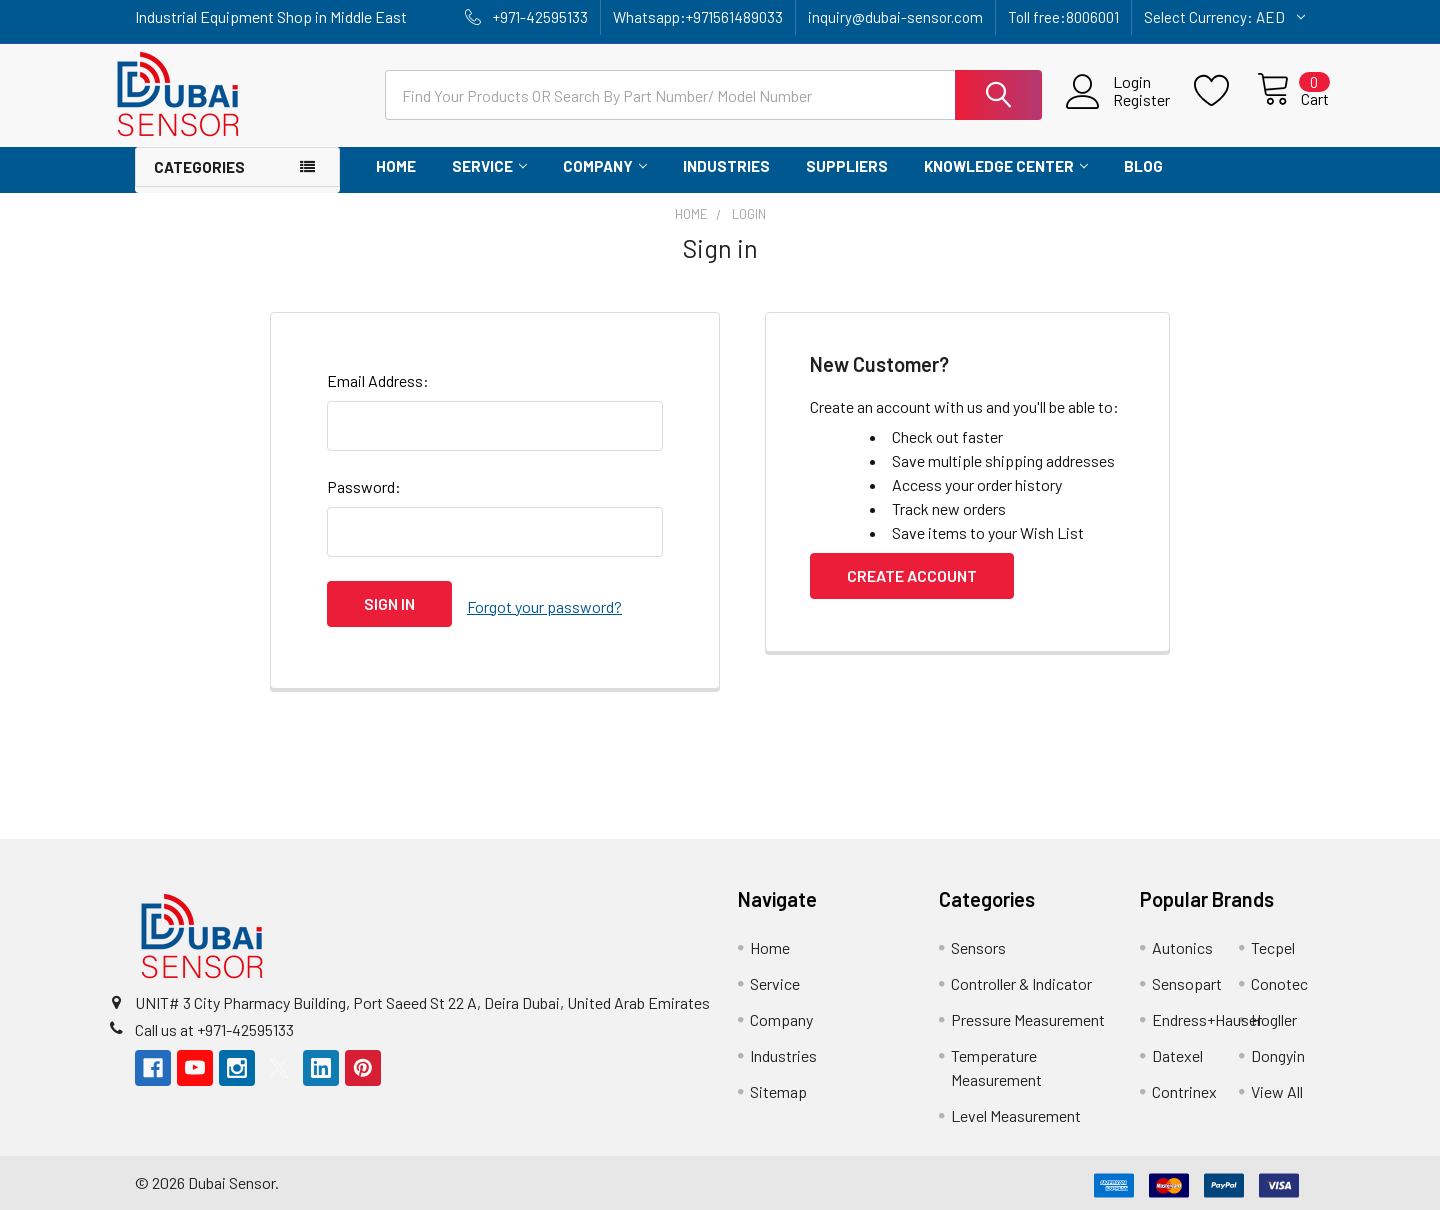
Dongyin (1278, 1050)
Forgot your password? (544, 603)
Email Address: (378, 380)
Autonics (1182, 942)
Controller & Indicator (1021, 978)
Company (605, 166)
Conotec (1279, 978)
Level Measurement (1016, 1110)
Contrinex (1184, 1086)
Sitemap (778, 1086)
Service (489, 166)
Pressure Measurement (1028, 1014)
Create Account (912, 575)
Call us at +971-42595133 (214, 1023)
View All (1277, 1086)
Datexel (1177, 1050)
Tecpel (1273, 942)
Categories (199, 167)
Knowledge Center (1006, 166)
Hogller (1274, 1014)
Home (396, 166)
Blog (1143, 166)
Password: (364, 486)
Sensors (978, 942)
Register (1118, 100)
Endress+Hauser (1207, 1014)
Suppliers (847, 166)
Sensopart (1187, 978)
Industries (726, 166)
